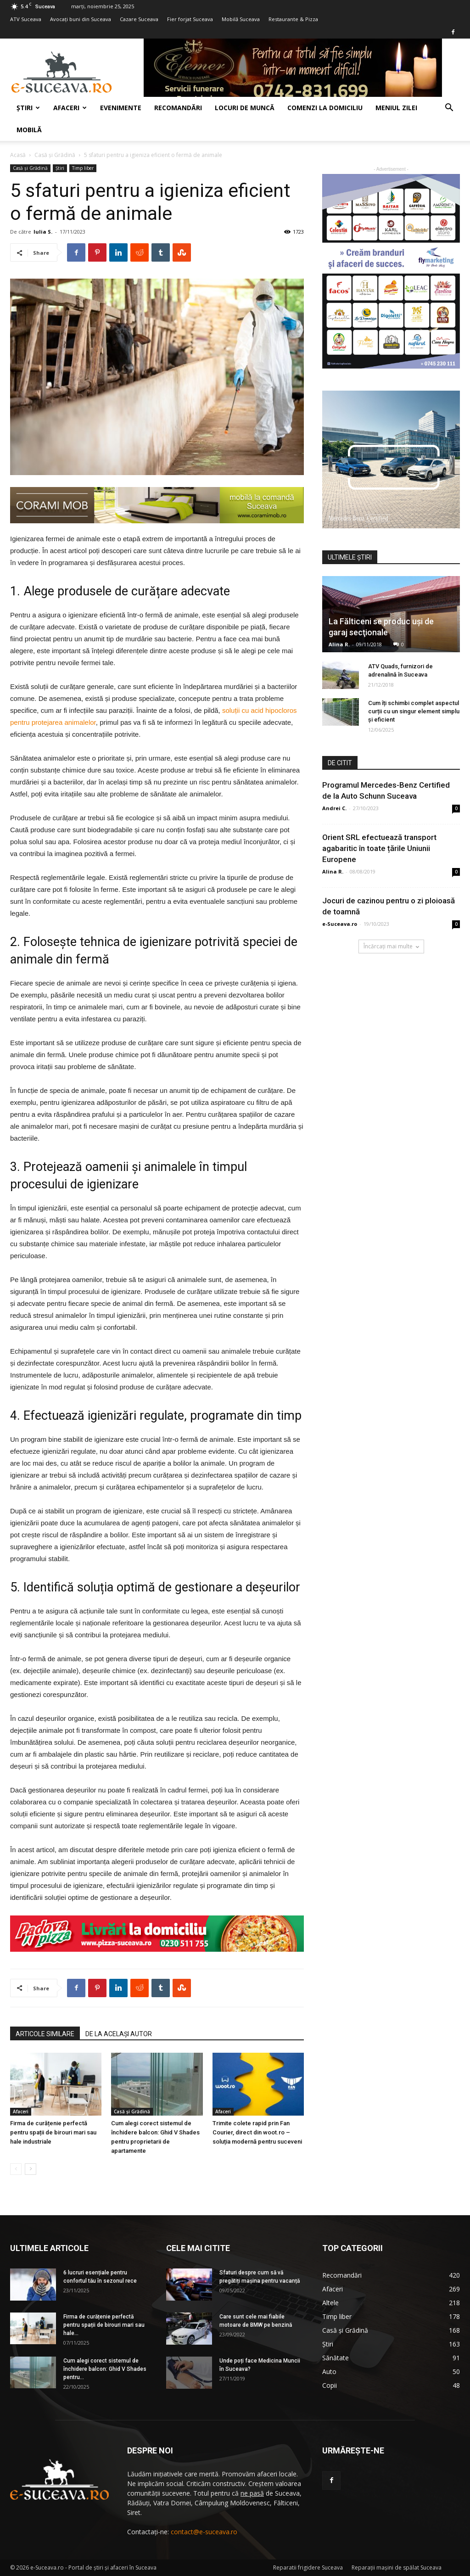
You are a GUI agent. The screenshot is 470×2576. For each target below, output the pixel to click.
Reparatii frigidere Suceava (308, 2567)
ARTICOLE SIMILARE (45, 2034)
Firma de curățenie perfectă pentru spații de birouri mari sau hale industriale (53, 2132)
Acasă (18, 155)
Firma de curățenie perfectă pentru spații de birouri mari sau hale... (104, 2324)
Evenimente (120, 107)
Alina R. (339, 644)
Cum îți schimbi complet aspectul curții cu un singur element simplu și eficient (413, 711)
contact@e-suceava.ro (204, 2531)
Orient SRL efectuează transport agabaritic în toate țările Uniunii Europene (379, 848)
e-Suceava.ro (339, 923)
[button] (449, 108)
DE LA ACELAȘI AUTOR (118, 2034)
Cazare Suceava (139, 19)
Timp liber (83, 168)
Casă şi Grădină (54, 155)
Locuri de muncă (244, 107)
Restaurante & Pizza (293, 19)
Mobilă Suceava (241, 19)
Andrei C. (334, 808)
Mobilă (29, 129)
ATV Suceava (25, 19)
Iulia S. (43, 231)
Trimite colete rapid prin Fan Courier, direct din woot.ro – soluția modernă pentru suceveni (257, 2132)
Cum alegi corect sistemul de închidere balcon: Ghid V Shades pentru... (104, 2369)
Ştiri (28, 107)
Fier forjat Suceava (190, 19)
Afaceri (70, 107)
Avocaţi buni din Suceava (80, 19)
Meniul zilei (396, 107)
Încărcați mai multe (391, 946)
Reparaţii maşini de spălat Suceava (397, 2567)
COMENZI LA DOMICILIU (325, 107)
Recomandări (178, 107)
